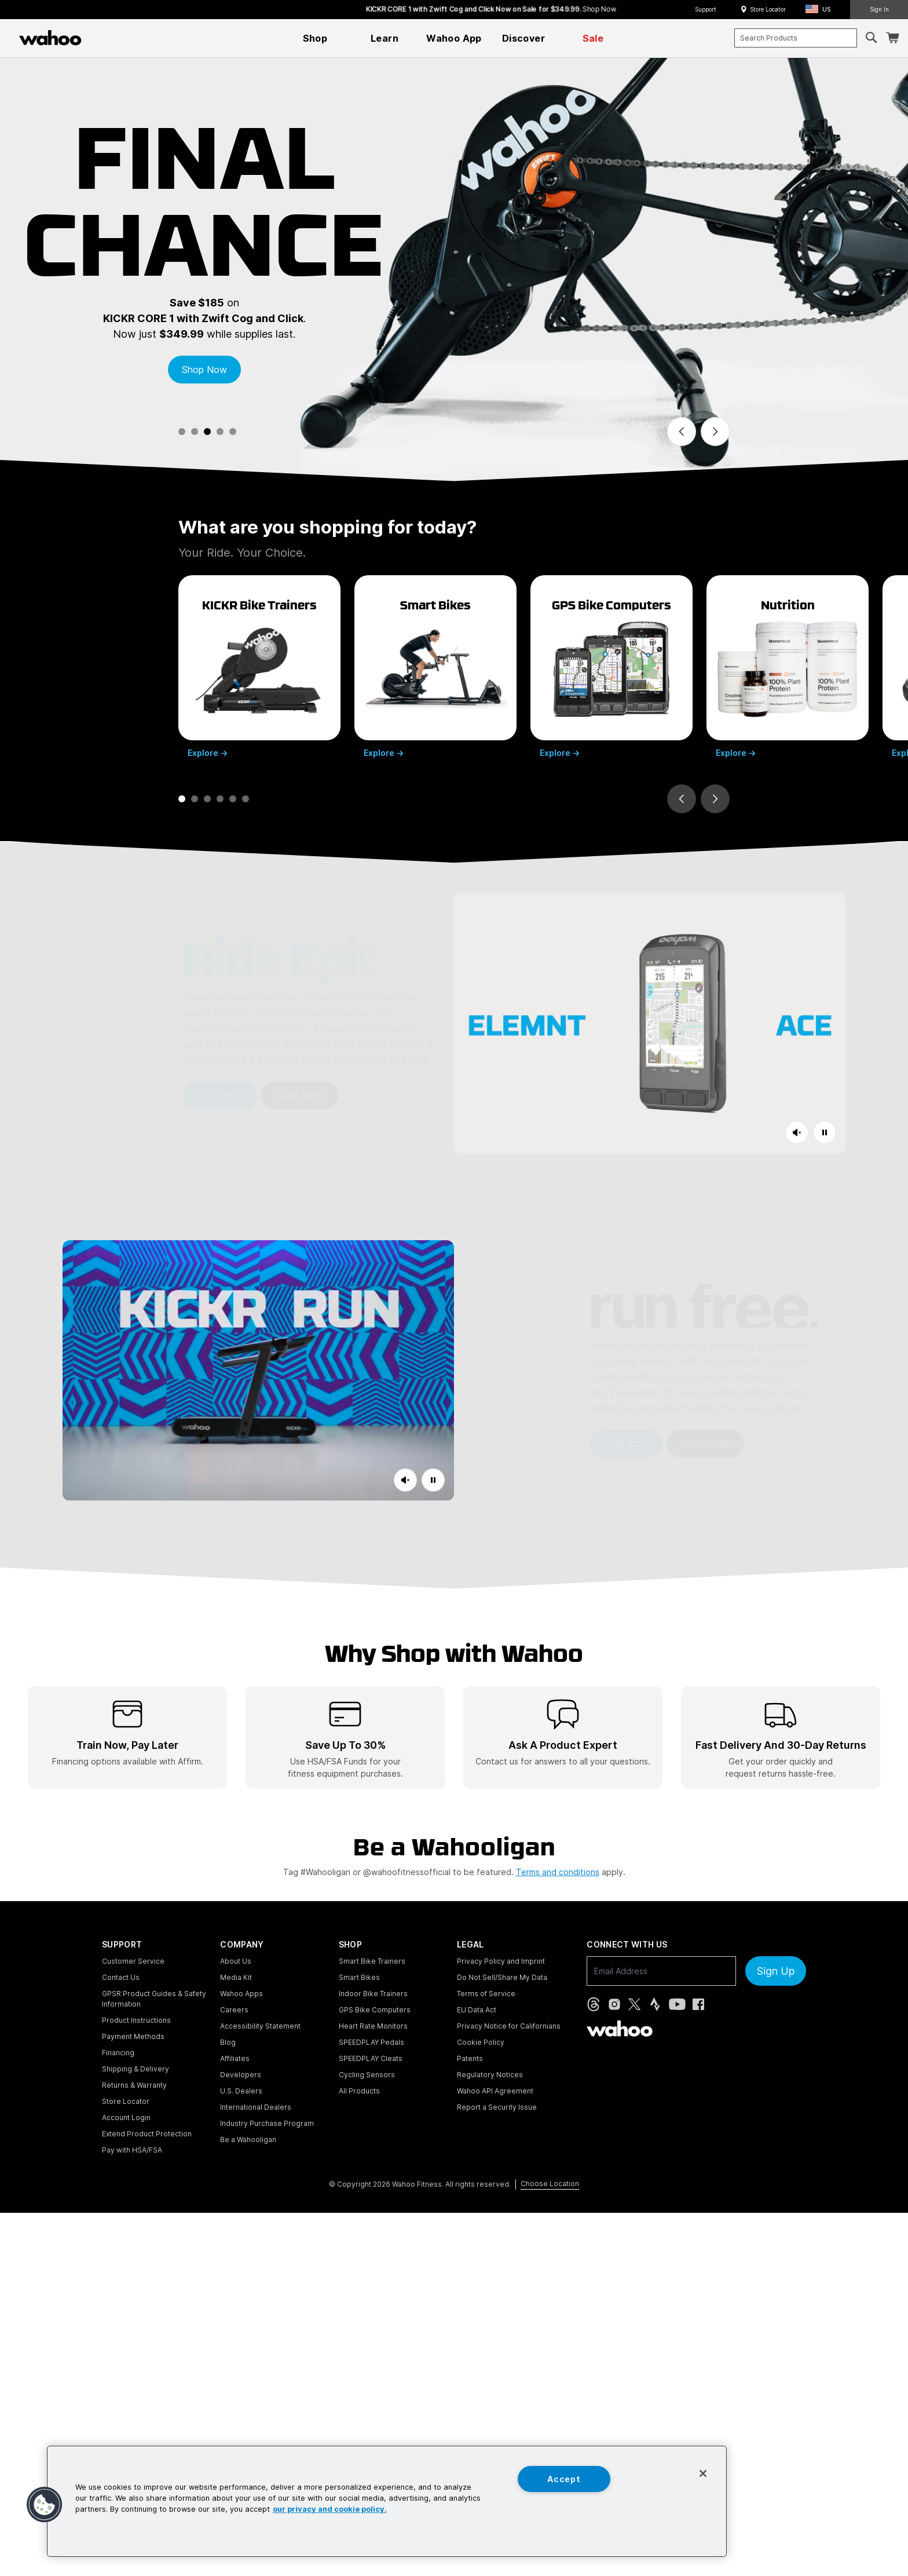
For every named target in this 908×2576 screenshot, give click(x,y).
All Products (359, 2091)
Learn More (237, 1095)
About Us (235, 1961)
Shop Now (204, 369)
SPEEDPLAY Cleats (370, 2058)
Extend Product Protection (147, 2133)
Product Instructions (136, 2020)
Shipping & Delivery (135, 2069)
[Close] (703, 2473)
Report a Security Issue (497, 2107)
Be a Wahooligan (248, 2139)
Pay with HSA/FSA (132, 2150)
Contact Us (121, 1977)
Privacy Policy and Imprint (501, 1961)
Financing (118, 2052)
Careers (234, 2009)
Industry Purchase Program (267, 2123)
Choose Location (550, 2183)
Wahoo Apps (241, 1993)
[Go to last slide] (681, 798)
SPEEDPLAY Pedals (371, 2042)
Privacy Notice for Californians (509, 2026)
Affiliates (235, 2058)
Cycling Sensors (367, 2074)
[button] (821, 9)
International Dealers (255, 2107)
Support (705, 9)
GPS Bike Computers (375, 2009)
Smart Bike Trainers (372, 1961)
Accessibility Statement (260, 2026)
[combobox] (795, 37)
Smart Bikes (359, 1977)
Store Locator (768, 9)
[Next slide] (715, 431)
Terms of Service (486, 1993)
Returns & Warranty (134, 2085)
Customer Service (133, 1961)
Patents (470, 2058)
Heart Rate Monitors (373, 2026)
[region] (386, 2501)
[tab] (181, 431)
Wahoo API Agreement (495, 2091)
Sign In (879, 9)
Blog (228, 2042)
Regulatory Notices (490, 2074)
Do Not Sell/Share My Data (502, 1977)
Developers (240, 2074)
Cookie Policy (480, 2042)
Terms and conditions (557, 1872)
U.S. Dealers (241, 2091)
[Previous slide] (681, 431)
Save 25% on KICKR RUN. (346, 9)
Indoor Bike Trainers (373, 1993)
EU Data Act (476, 2009)
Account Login (126, 2117)
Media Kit (236, 1977)
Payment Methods (133, 2036)
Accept (563, 2479)
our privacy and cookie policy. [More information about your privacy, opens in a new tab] (330, 2509)
